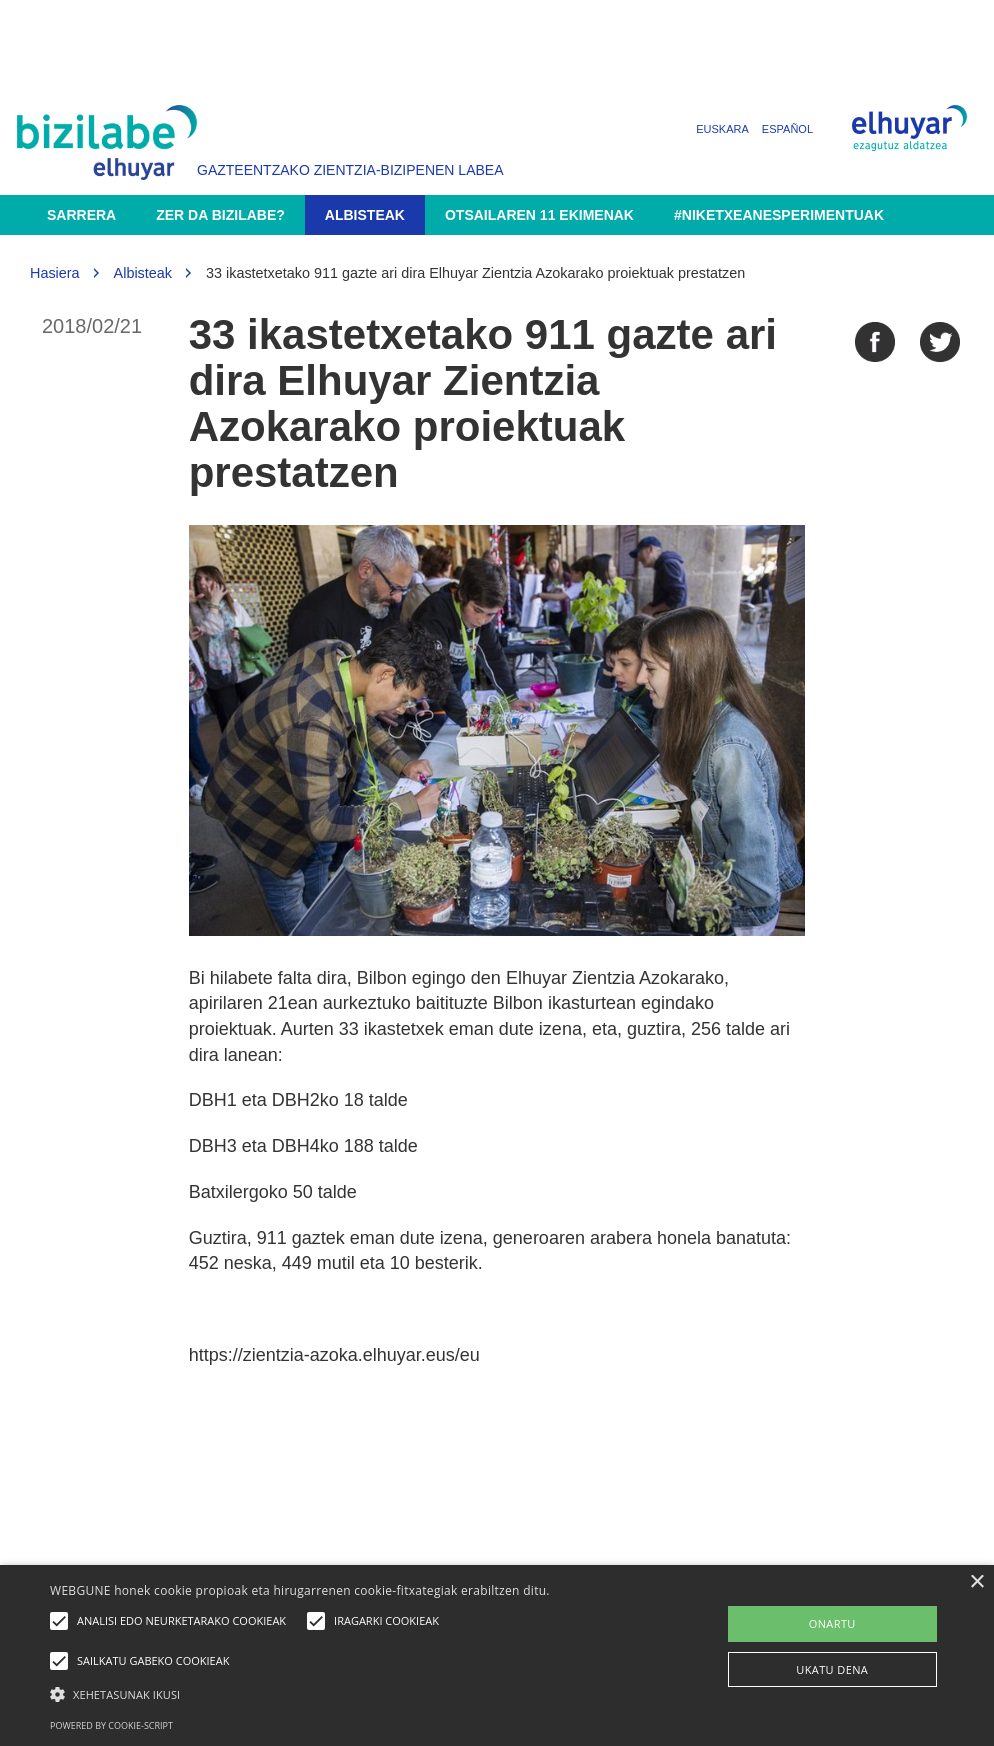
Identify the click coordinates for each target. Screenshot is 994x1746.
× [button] (976, 1582)
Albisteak (365, 215)
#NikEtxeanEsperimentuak (779, 215)
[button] (340, 1693)
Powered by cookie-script (111, 1725)
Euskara (722, 129)
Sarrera (81, 215)
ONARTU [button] (832, 1623)
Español (787, 129)
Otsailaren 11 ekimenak (539, 215)
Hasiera (55, 273)
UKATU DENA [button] (832, 1669)
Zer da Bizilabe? (220, 215)
